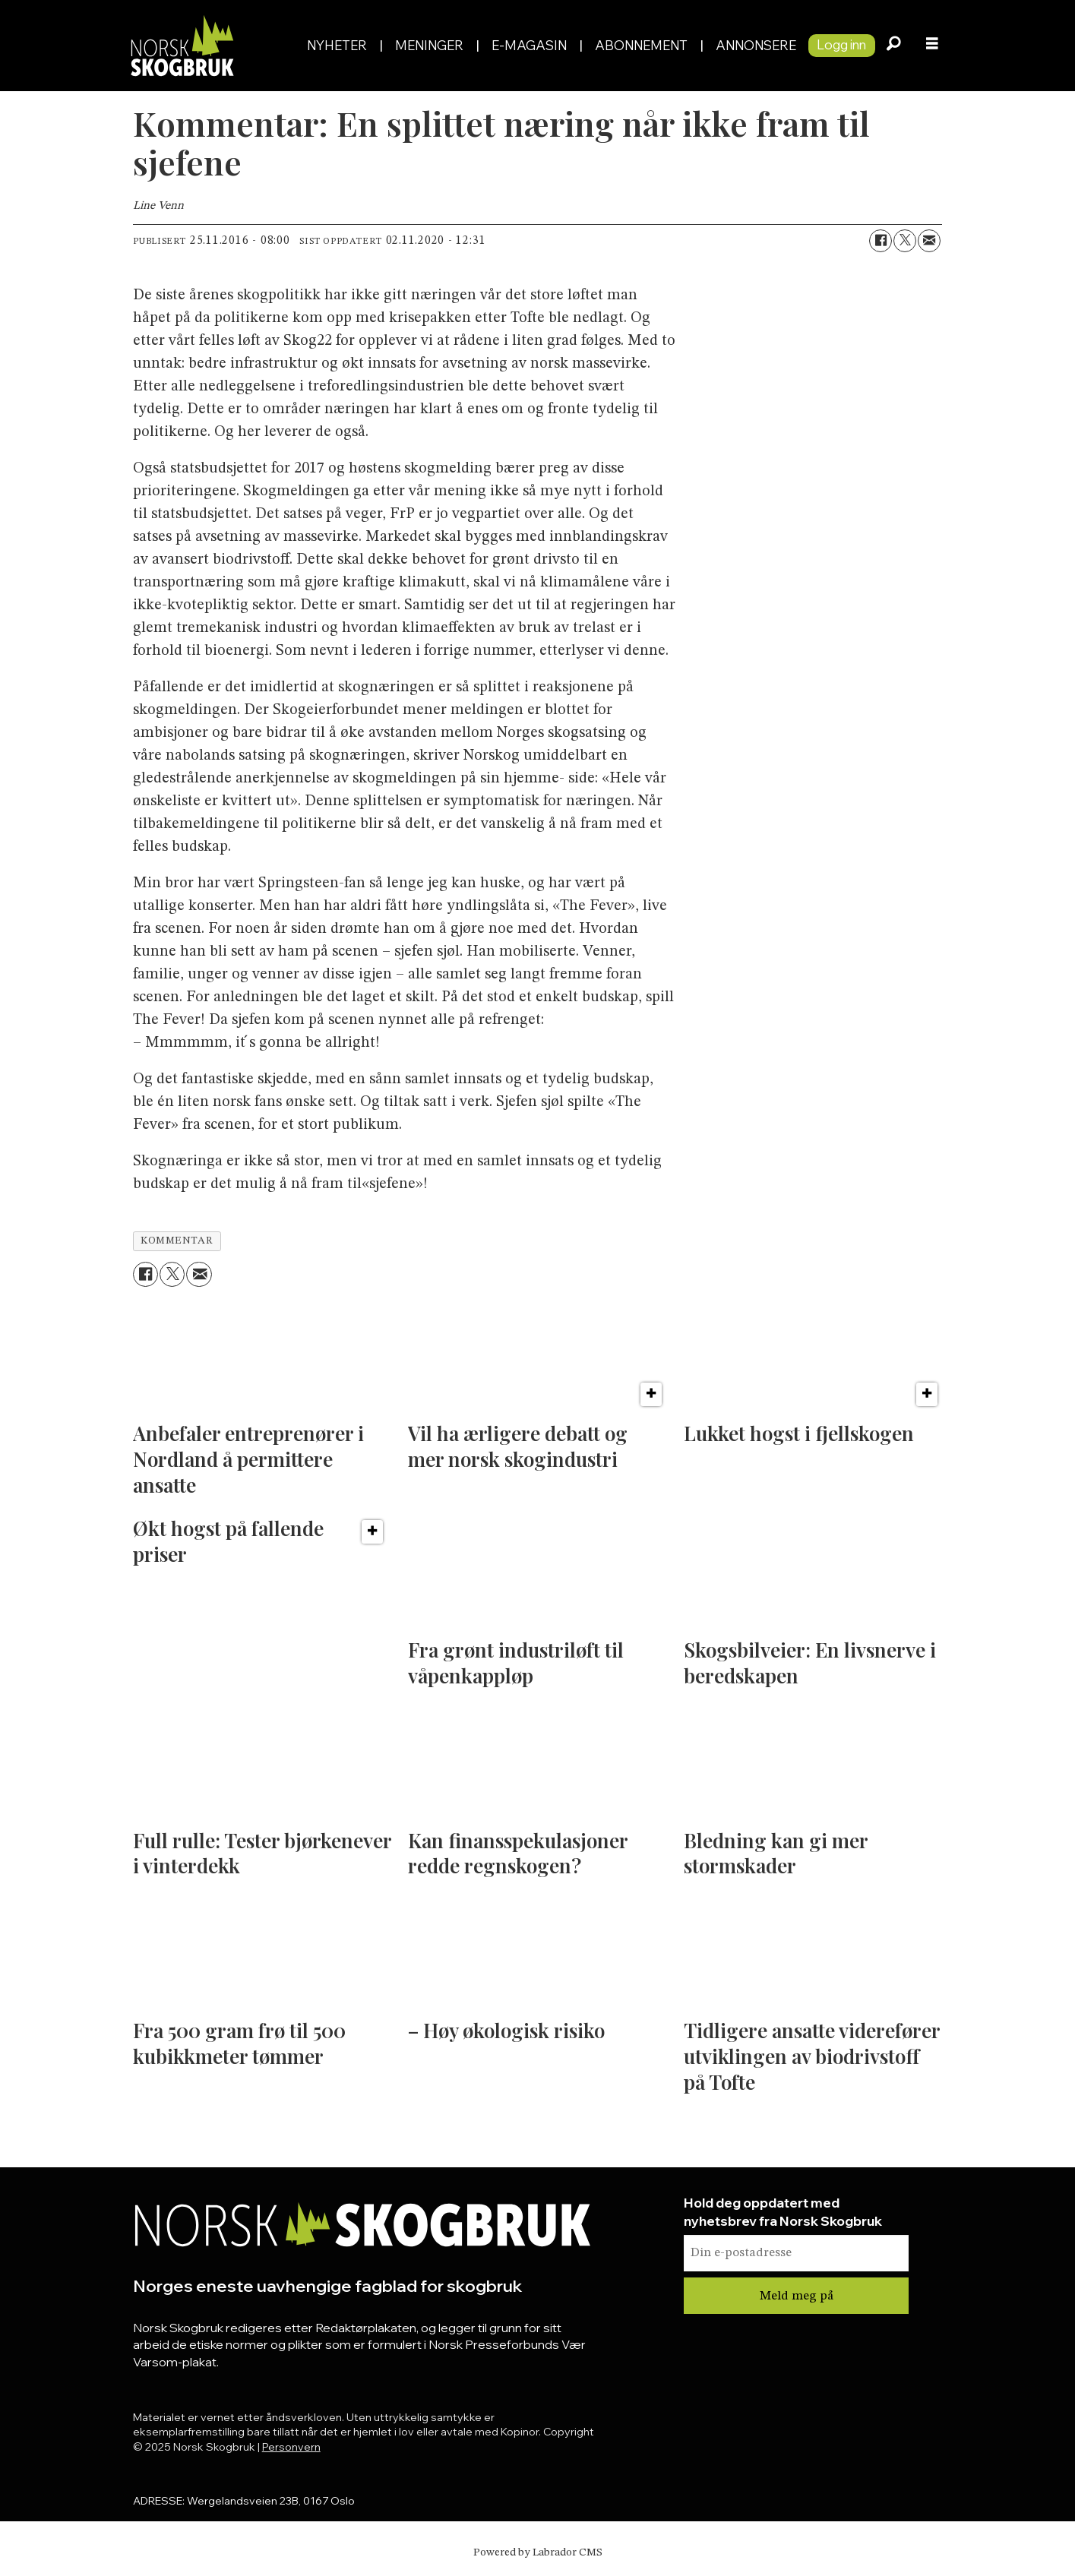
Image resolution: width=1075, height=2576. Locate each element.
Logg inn (841, 44)
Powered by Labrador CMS (537, 2552)
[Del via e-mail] (929, 240)
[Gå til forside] (182, 45)
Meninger (429, 45)
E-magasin (529, 45)
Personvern (291, 2447)
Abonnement (641, 45)
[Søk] (894, 45)
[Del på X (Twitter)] (904, 240)
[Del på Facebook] (880, 240)
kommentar (177, 1241)
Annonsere (756, 45)
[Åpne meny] (932, 45)
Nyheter (337, 45)
